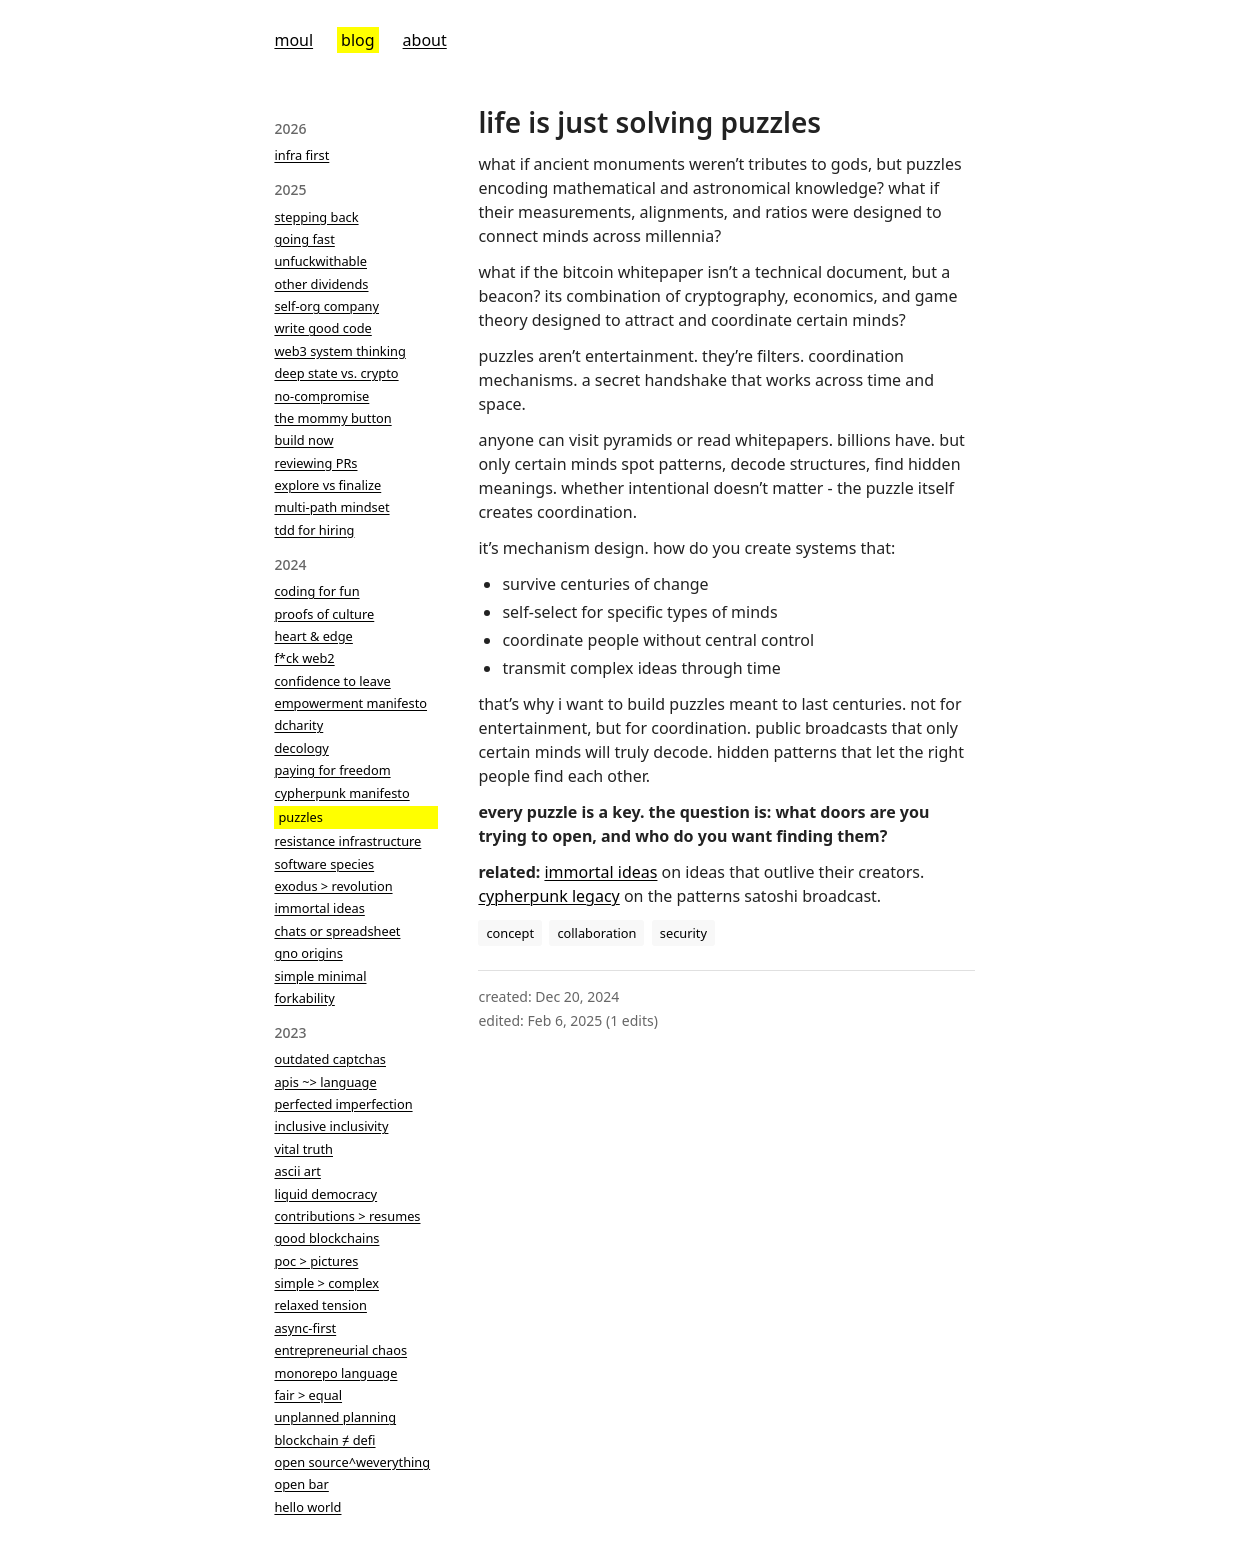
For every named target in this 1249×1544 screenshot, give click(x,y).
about (425, 40)
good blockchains (326, 1238)
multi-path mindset (331, 507)
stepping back (316, 217)
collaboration (596, 933)
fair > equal (308, 1395)
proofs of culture (324, 614)
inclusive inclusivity (331, 1126)
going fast (304, 239)
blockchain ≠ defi (324, 1440)
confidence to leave (332, 681)
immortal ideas (319, 908)
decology (301, 748)
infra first (301, 155)
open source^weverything (352, 1462)
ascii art (297, 1171)
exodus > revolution (333, 886)
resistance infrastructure (347, 841)
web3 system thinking (339, 351)
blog (358, 40)
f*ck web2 (304, 658)
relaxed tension (320, 1305)
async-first (305, 1328)
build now (303, 440)
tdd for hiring (314, 530)
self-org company (326, 306)
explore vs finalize (327, 485)
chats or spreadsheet (337, 931)
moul (293, 40)
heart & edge (313, 636)
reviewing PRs (315, 463)
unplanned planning (335, 1417)
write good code (322, 328)
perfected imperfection (343, 1104)
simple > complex (326, 1283)
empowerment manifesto (350, 703)
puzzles (300, 817)
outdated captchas (330, 1059)
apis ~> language (325, 1082)
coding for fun (316, 591)
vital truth (303, 1149)
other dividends (321, 284)
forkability (304, 998)
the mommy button (332, 418)
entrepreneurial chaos (340, 1350)
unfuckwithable (320, 261)
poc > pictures (316, 1261)
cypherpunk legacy (548, 896)
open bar (301, 1484)
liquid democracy (325, 1194)
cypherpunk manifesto (341, 793)
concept (510, 933)
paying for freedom (332, 770)
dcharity (298, 725)
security (683, 933)
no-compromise (321, 396)
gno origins (308, 953)
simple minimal (320, 976)
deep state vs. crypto (336, 373)
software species (324, 864)
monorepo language (335, 1373)
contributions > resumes (347, 1216)
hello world (307, 1507)
